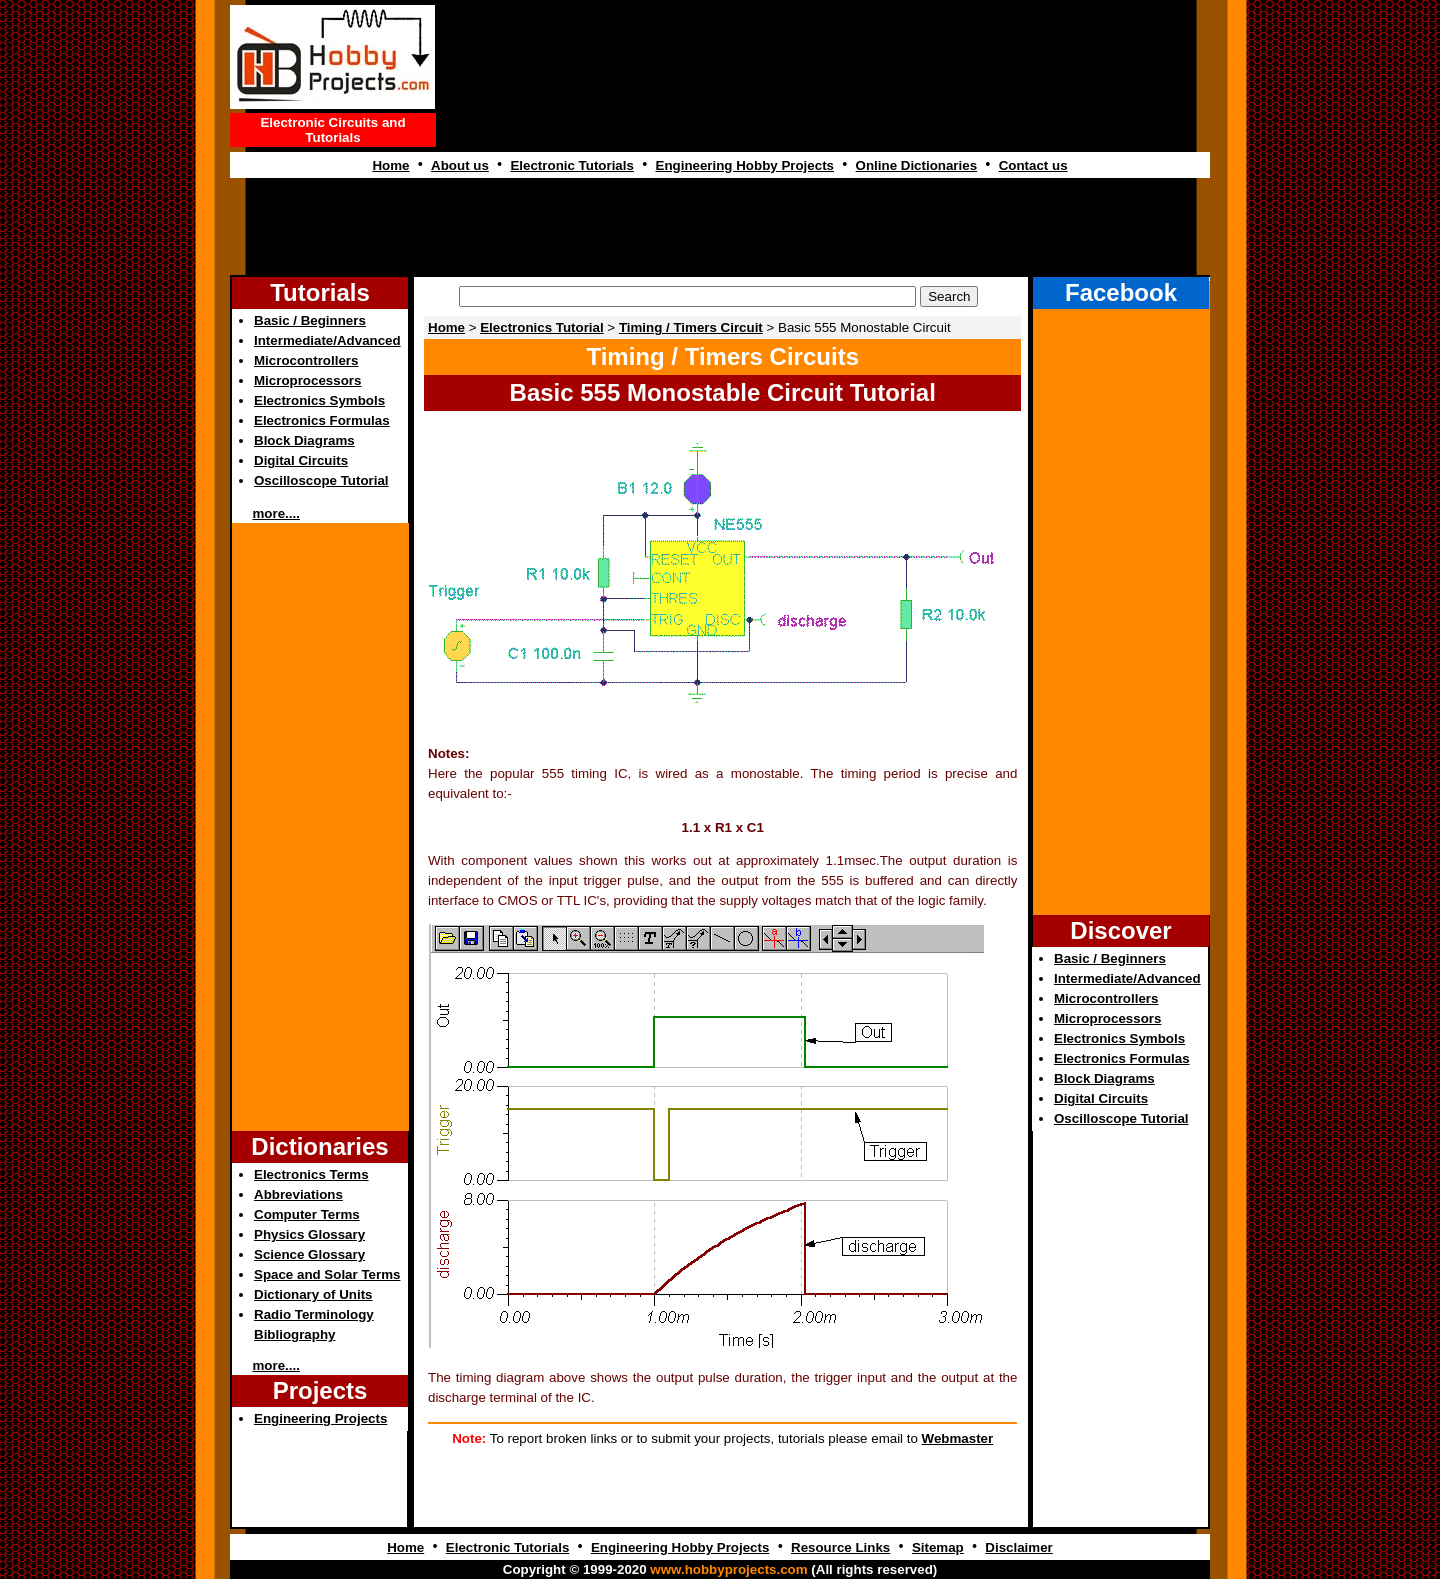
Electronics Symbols (319, 400)
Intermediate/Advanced (327, 340)
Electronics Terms (311, 1174)
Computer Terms (307, 1214)
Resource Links (840, 1547)
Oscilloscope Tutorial (321, 480)
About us (460, 165)
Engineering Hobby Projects (745, 165)
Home (390, 165)
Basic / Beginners (310, 320)
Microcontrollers (306, 360)
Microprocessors (307, 380)
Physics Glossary (309, 1234)
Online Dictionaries (916, 165)
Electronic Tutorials (571, 165)
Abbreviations (298, 1194)
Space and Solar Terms (327, 1274)
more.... (276, 513)
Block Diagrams (304, 440)
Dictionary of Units (313, 1294)
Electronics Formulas (322, 420)
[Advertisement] (720, 227)
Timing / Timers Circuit (691, 327)
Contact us (1033, 165)
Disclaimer (1018, 1547)
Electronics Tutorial (541, 327)
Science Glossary (309, 1254)
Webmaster (958, 1438)
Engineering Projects (320, 1418)
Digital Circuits (301, 460)
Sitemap (938, 1547)
